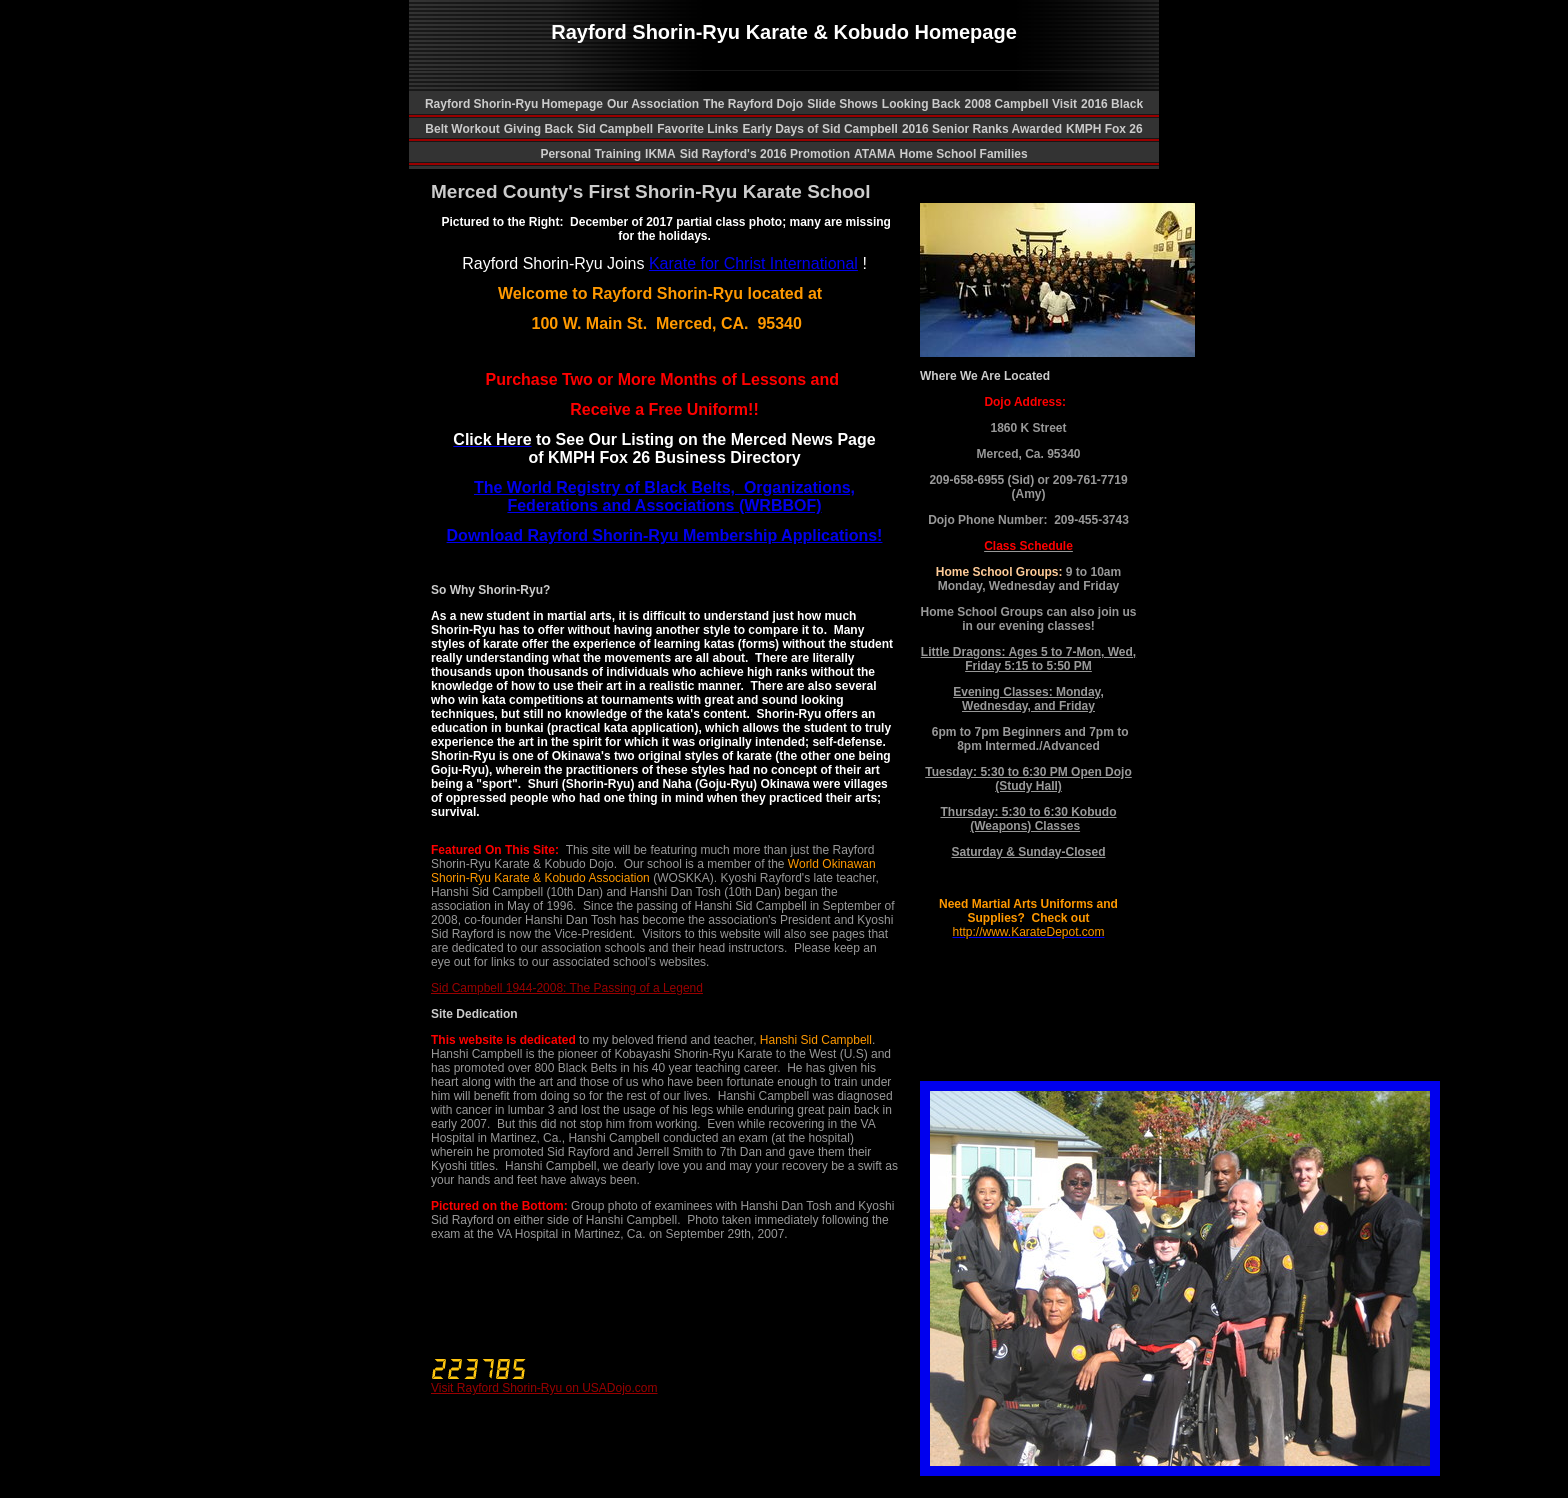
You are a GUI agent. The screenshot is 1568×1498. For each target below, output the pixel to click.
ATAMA (875, 154)
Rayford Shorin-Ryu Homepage (514, 104)
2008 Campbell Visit (1021, 104)
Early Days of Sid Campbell (820, 129)
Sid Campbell (615, 129)
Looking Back (921, 104)
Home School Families (964, 154)
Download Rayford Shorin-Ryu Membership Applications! (665, 535)
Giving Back (538, 129)
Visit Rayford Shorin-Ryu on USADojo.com (544, 1388)
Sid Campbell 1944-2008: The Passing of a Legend (567, 988)
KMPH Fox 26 (1104, 129)
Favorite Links (697, 129)
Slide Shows (842, 104)
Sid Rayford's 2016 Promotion (765, 154)
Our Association (653, 104)
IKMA (660, 154)
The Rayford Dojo (753, 104)
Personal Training (590, 154)
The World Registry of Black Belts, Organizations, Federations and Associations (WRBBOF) (664, 496)
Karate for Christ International (753, 263)
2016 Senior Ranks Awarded (982, 129)
